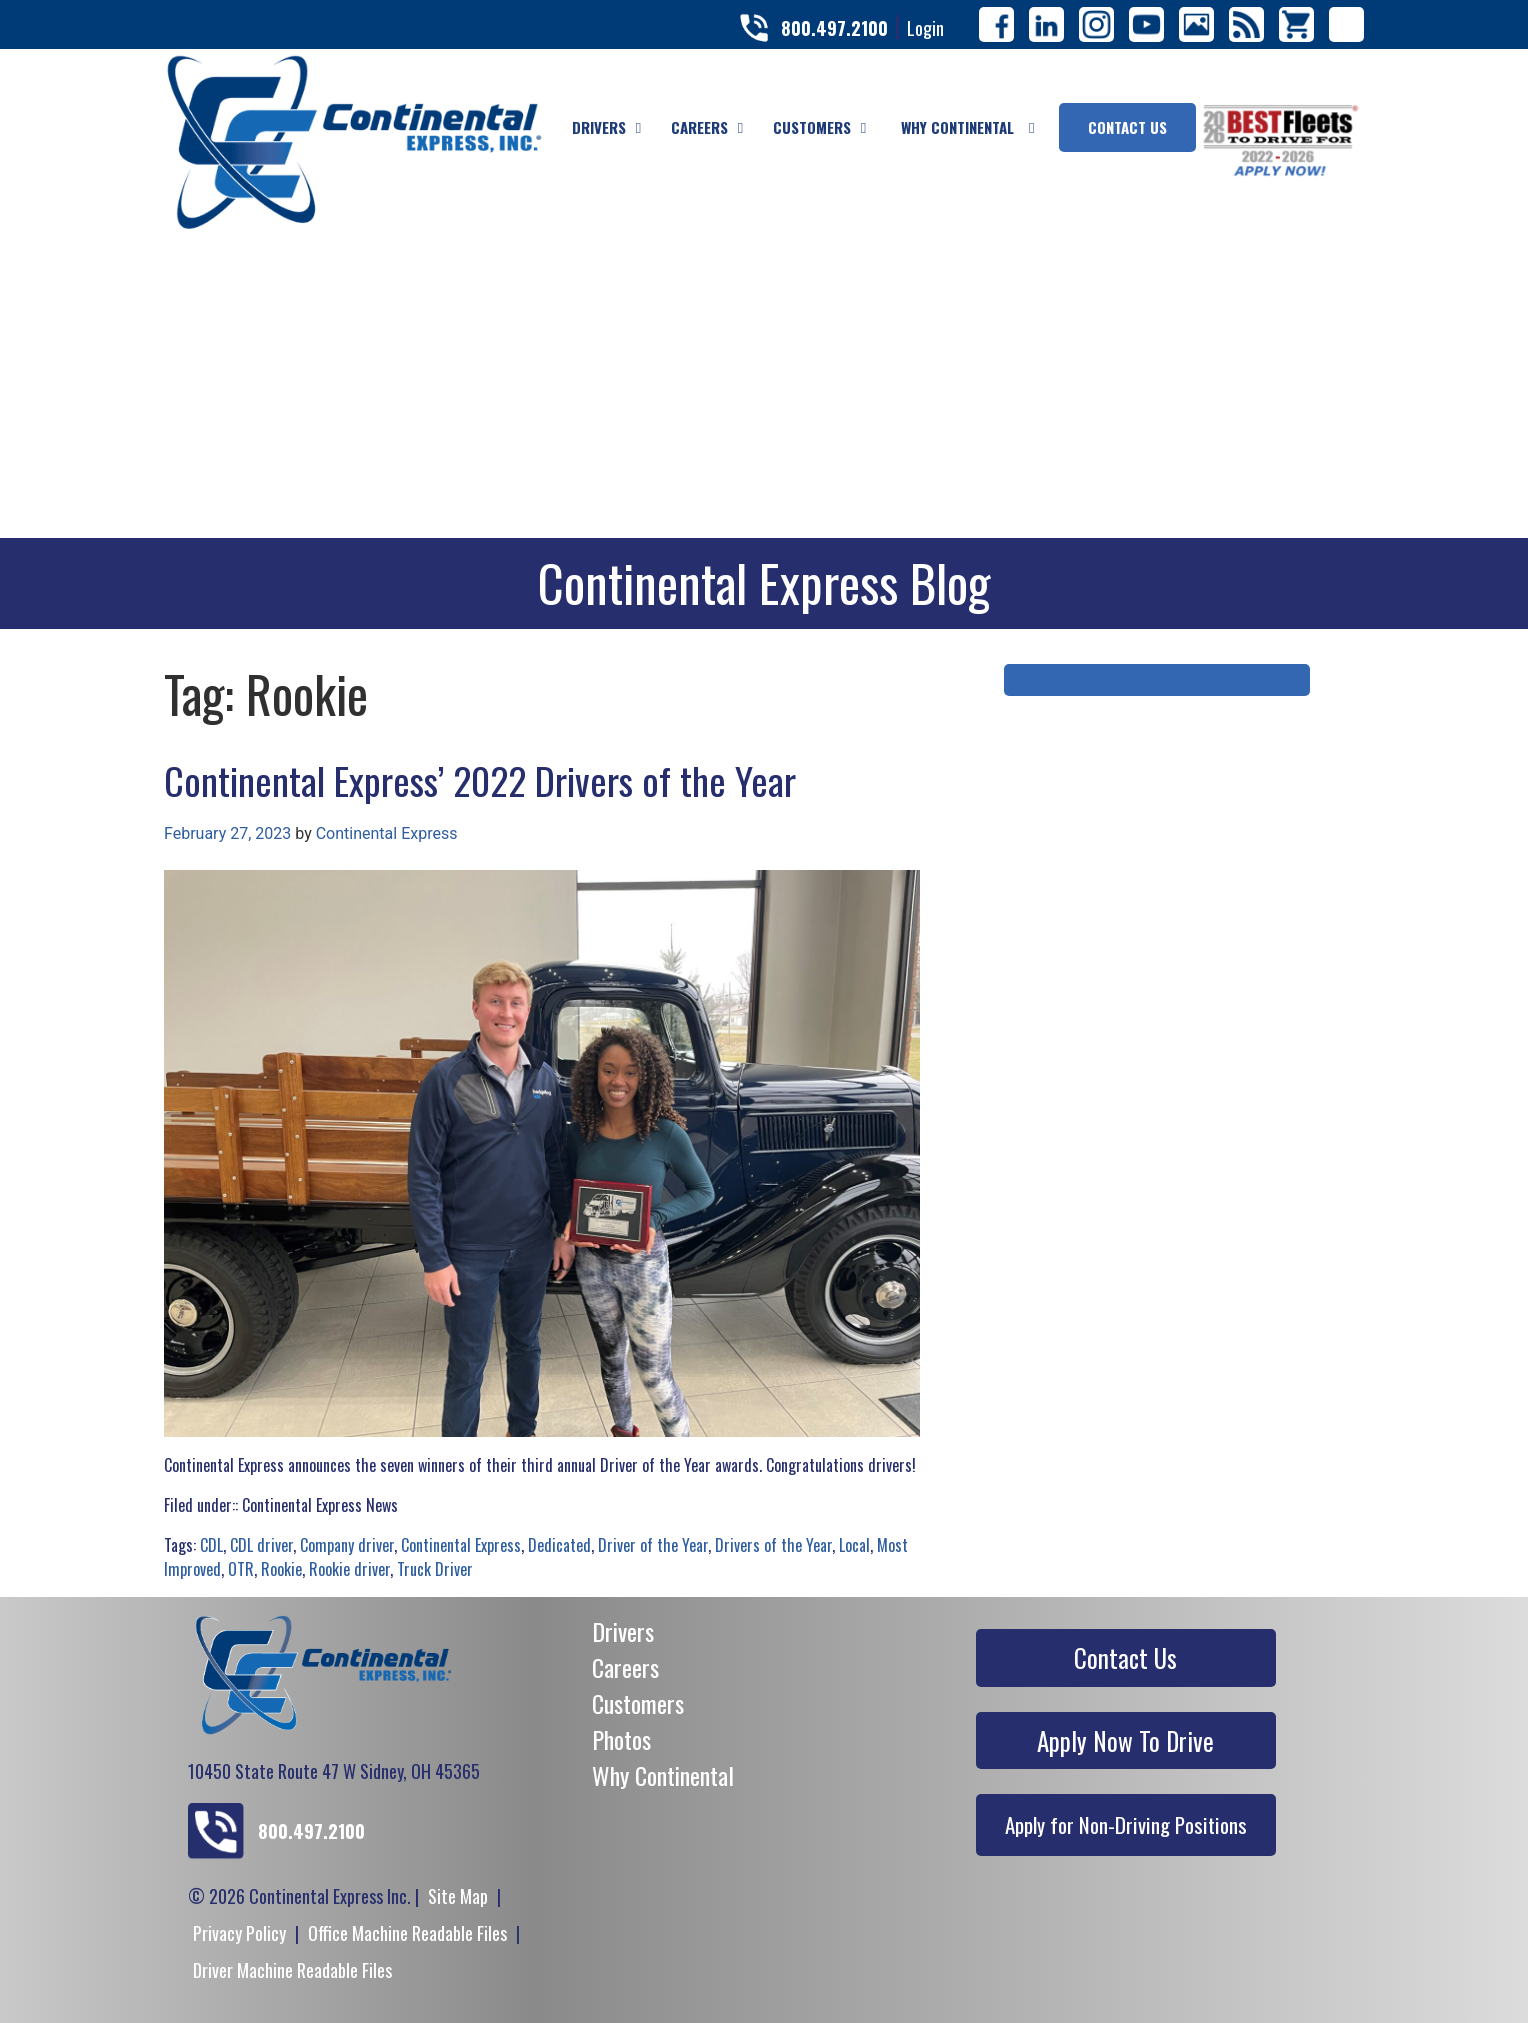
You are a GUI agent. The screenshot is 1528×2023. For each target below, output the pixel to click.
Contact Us (1125, 1657)
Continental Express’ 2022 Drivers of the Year (480, 780)
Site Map (458, 1896)
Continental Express (387, 833)
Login (925, 28)
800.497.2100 (834, 28)
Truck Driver (435, 1569)
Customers (638, 1703)
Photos (621, 1739)
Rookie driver (349, 1569)
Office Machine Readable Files (407, 1933)
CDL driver (261, 1545)
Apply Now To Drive (1125, 1740)
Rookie (281, 1569)
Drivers (623, 1631)
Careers (625, 1667)
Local (854, 1545)
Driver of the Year (653, 1545)
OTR (241, 1569)
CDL (211, 1545)
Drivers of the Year (773, 1545)
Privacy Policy (239, 1933)
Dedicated (559, 1545)
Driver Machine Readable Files (292, 1970)
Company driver (347, 1545)
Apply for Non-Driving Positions (1126, 1824)
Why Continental (663, 1775)
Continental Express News (320, 1505)
